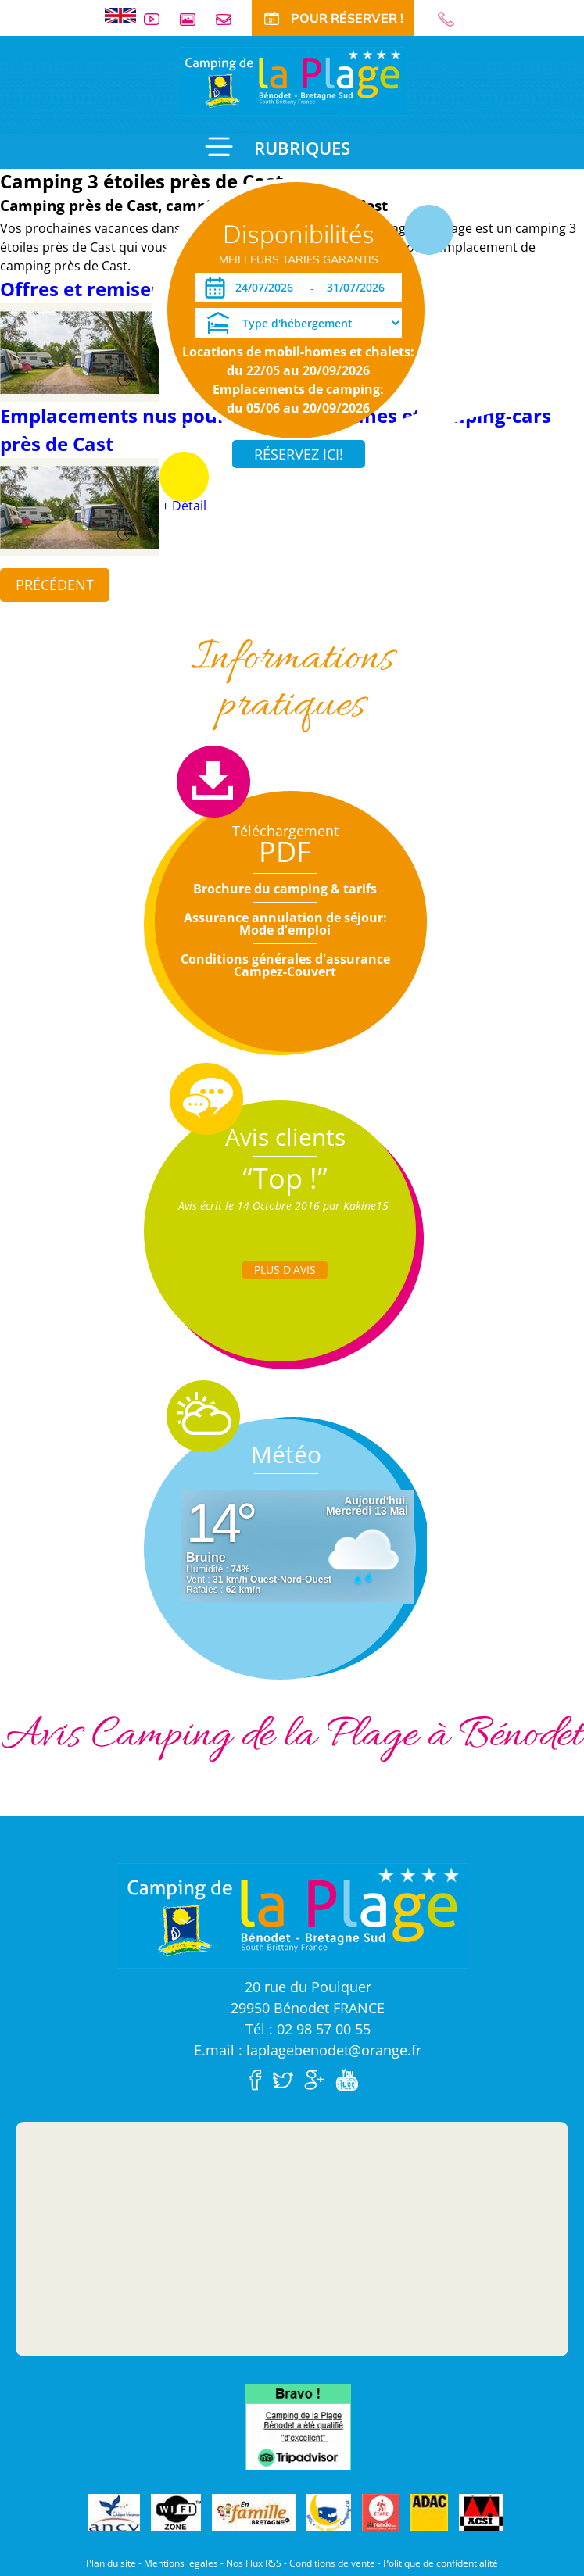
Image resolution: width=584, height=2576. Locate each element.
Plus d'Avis (285, 1269)
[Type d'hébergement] (298, 323)
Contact (230, 19)
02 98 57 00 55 (453, 19)
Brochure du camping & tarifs (285, 888)
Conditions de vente (332, 2563)
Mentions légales (181, 2563)
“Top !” (285, 1178)
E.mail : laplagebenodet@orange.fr (307, 2050)
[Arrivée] (267, 287)
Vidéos (158, 19)
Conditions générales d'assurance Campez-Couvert (285, 965)
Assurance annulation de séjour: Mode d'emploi (285, 924)
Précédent (55, 584)
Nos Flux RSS (253, 2563)
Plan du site (111, 2563)
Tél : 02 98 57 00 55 (308, 2029)
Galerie (194, 19)
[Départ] (360, 287)
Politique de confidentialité (440, 2563)
